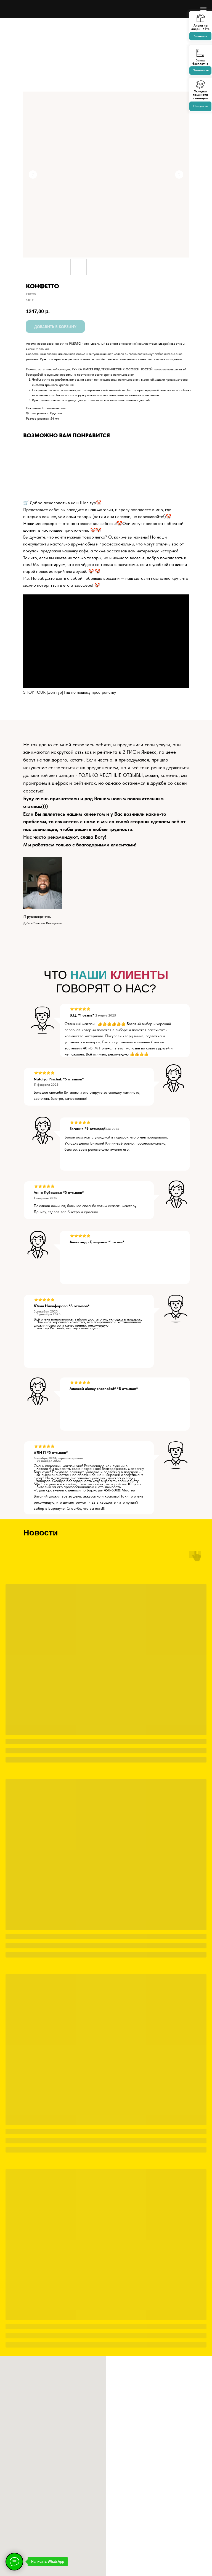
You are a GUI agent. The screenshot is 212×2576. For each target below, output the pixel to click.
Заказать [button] (200, 36)
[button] (200, 19)
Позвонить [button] (200, 70)
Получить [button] (200, 106)
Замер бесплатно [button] (200, 62)
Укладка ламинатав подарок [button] (200, 94)
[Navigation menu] (203, 9)
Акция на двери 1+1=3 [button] (200, 27)
